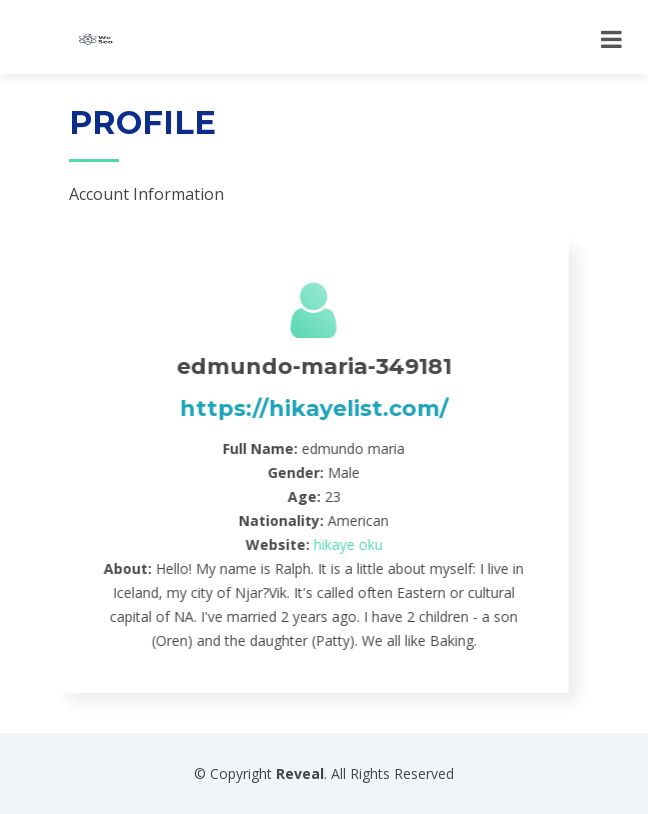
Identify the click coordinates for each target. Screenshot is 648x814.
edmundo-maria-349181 (300, 366)
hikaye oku (334, 544)
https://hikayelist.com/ (300, 408)
